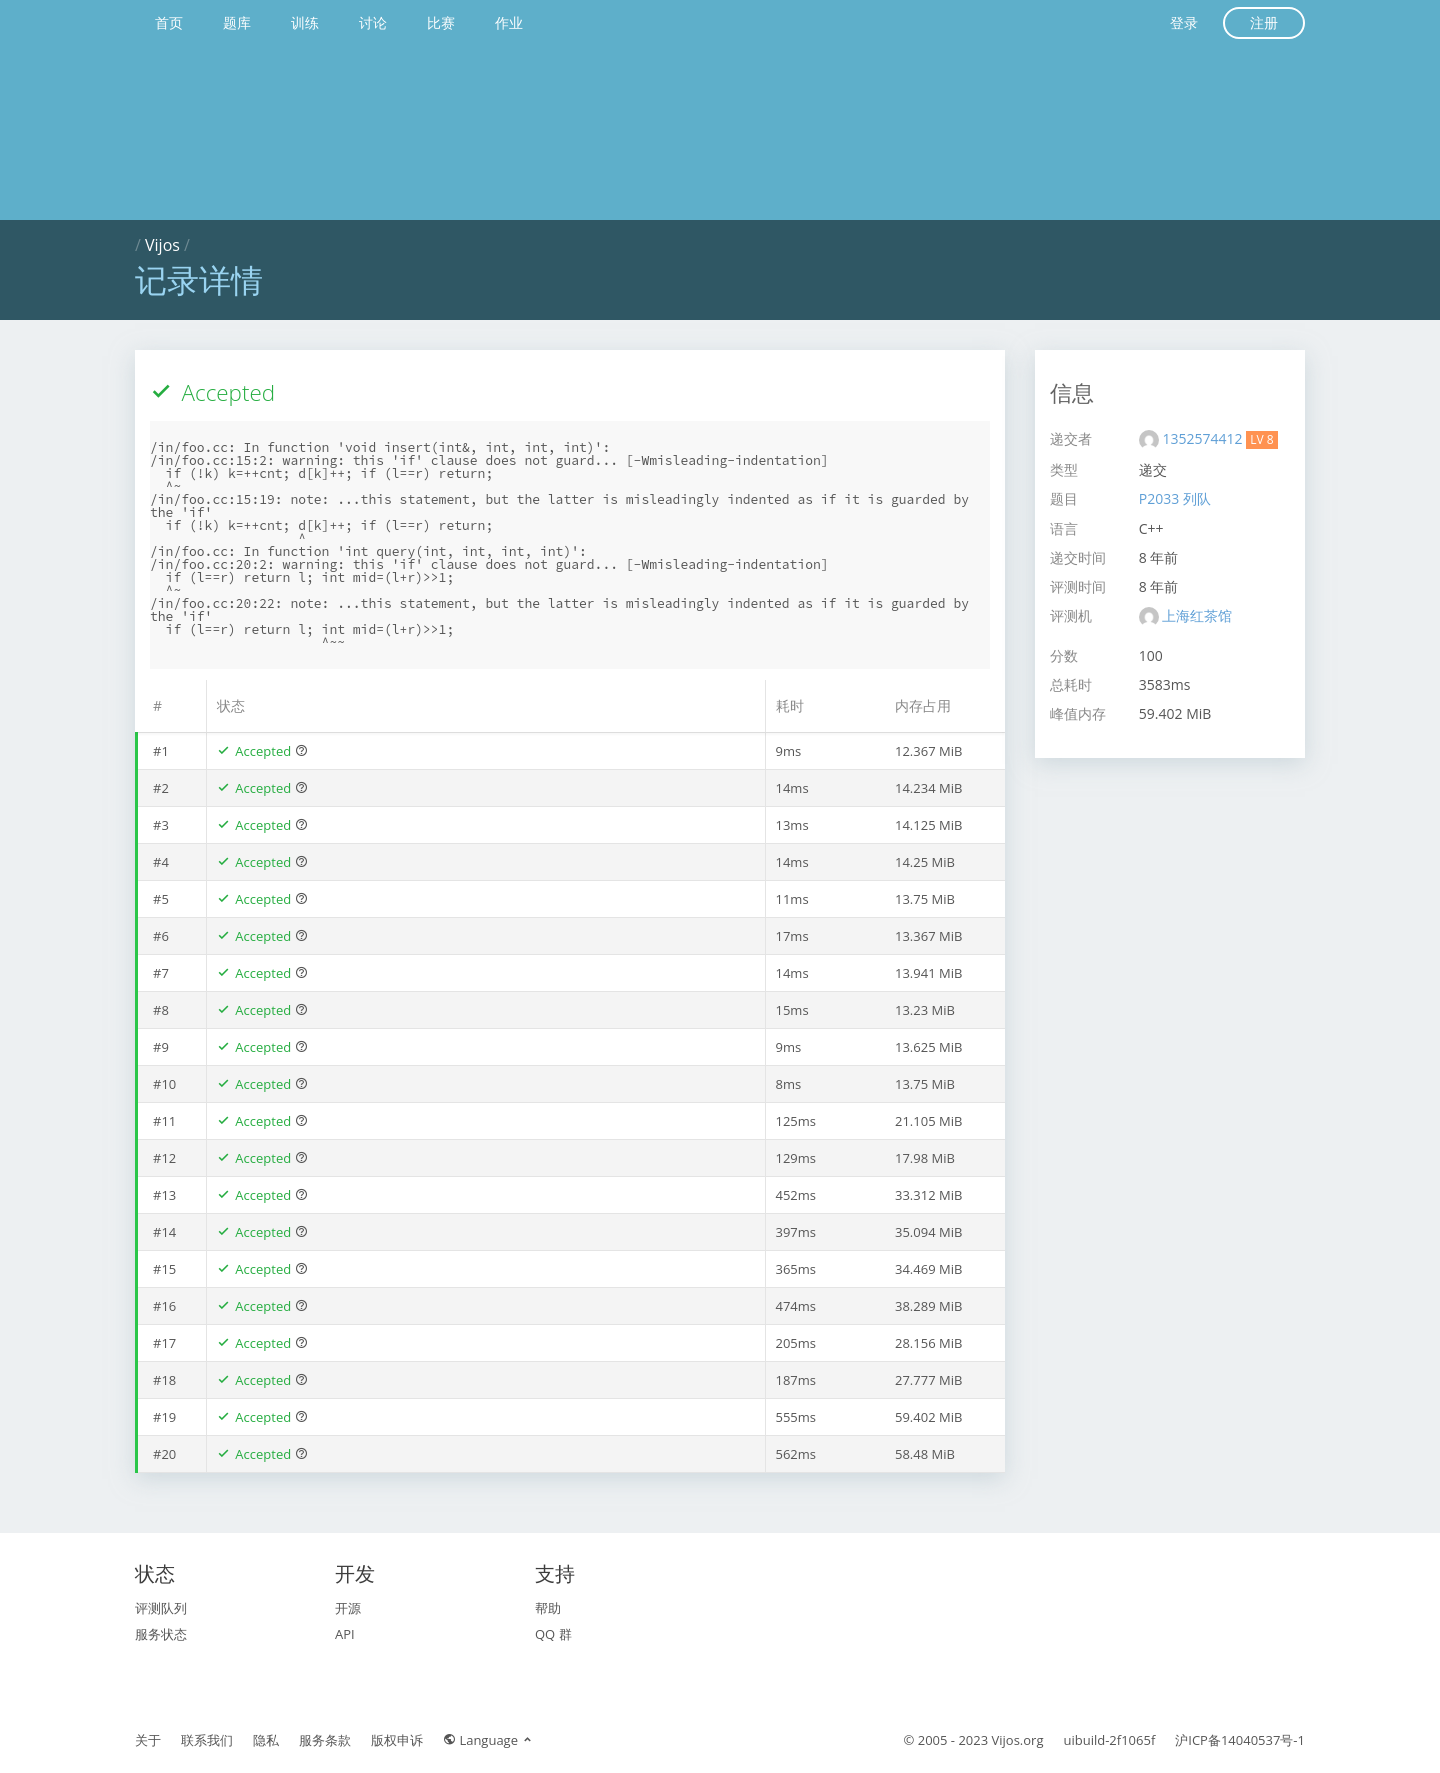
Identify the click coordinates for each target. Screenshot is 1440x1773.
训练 (305, 22)
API (345, 1634)
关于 (148, 1740)
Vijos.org (1018, 1740)
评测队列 (161, 1608)
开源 (348, 1608)
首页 (169, 22)
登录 (1184, 22)
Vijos (162, 245)
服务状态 (161, 1634)
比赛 (441, 22)
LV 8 (1261, 439)
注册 (1264, 22)
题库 (237, 22)
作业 (509, 22)
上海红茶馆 (1197, 615)
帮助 (548, 1608)
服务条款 (325, 1740)
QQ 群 (553, 1634)
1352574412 (1204, 438)
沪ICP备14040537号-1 (1240, 1740)
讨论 (373, 22)
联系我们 (207, 1740)
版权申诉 (397, 1740)
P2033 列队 (1175, 498)
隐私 (266, 1740)
